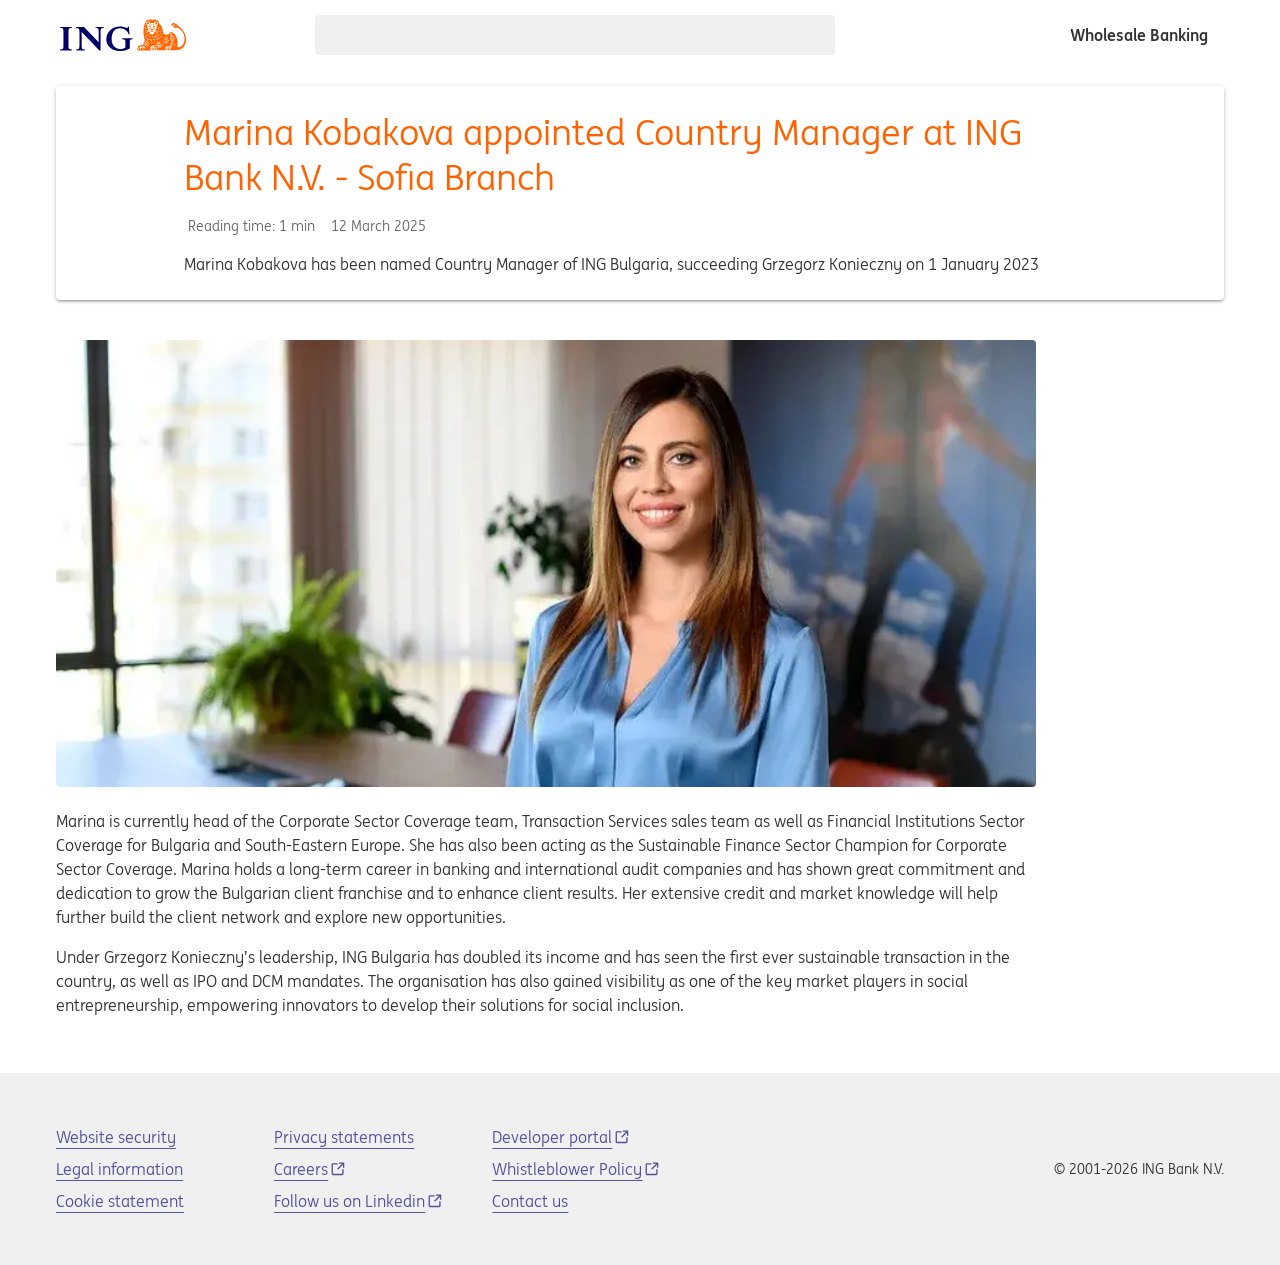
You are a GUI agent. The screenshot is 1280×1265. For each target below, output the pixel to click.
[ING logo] (123, 35)
